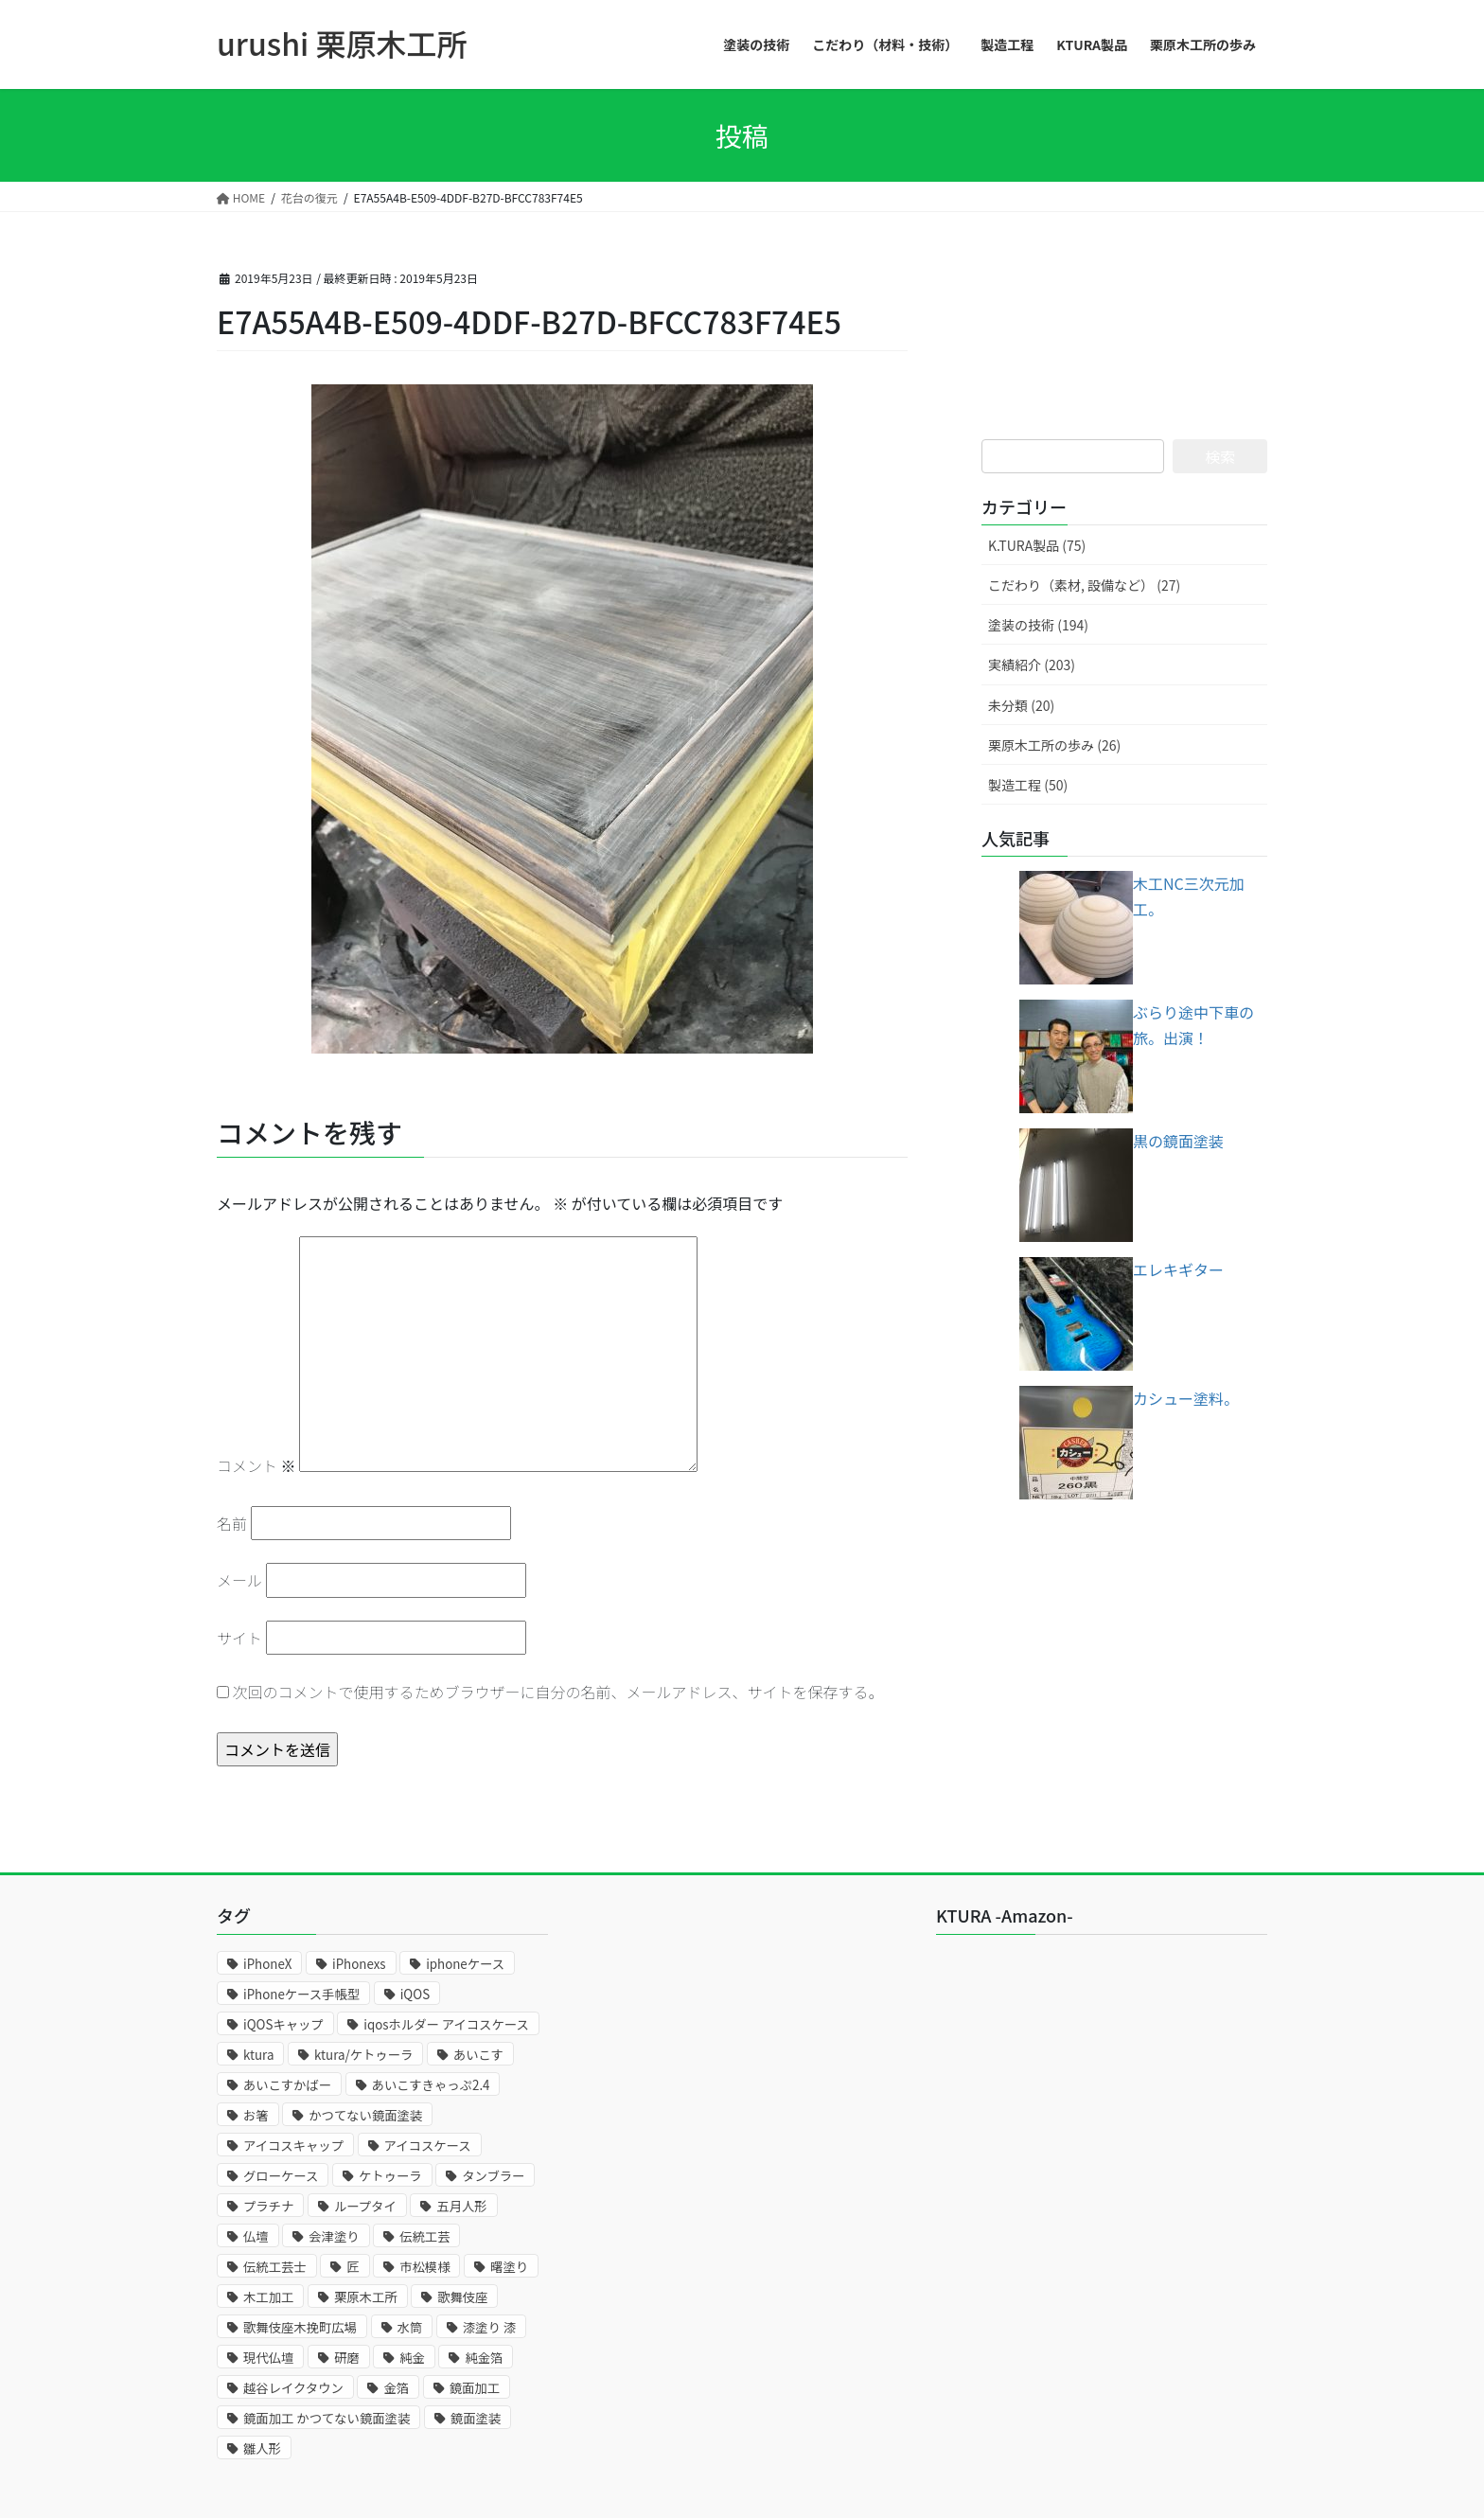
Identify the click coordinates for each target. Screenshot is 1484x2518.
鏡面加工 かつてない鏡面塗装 (326, 2418)
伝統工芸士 (275, 2267)
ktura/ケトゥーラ (363, 2055)
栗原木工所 (366, 2297)
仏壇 (256, 2236)
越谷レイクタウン (293, 2388)
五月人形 (461, 2206)
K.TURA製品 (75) (1037, 545)
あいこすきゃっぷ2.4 (431, 2085)
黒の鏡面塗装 (1178, 1140)
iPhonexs (359, 1964)
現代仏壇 (268, 2358)
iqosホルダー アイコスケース (445, 2024)
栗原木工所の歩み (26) (1054, 745)
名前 (232, 1523)
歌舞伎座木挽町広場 (300, 2327)
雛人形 (262, 2448)
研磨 (347, 2358)
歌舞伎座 (462, 2297)
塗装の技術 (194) (1038, 624)
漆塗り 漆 (489, 2327)
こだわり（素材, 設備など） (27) (1084, 585)
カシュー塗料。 (1186, 1398)
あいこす (478, 2055)
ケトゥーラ (390, 2176)
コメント (256, 1465)
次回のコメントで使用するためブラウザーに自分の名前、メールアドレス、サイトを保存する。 (558, 1691)
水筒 (410, 2327)
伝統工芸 (424, 2236)
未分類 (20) (1021, 705)
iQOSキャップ (283, 2024)
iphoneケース (465, 1964)
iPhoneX (267, 1964)
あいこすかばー (287, 2085)
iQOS (415, 1994)
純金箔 (484, 2358)
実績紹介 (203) (1031, 664)
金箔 (396, 2388)
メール (239, 1580)
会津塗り (334, 2236)
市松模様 (424, 2267)
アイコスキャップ (293, 2145)
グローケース (280, 2176)
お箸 (256, 2115)
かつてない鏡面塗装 (365, 2115)
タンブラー (493, 2176)
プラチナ (268, 2206)
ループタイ (365, 2206)
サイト (239, 1637)
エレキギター (1178, 1269)
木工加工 (268, 2297)
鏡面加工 (475, 2388)
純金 (412, 2358)
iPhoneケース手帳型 (301, 1994)
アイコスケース (427, 2145)
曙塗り (509, 2267)
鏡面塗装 (475, 2418)
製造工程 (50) (1028, 784)
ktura (258, 2055)
